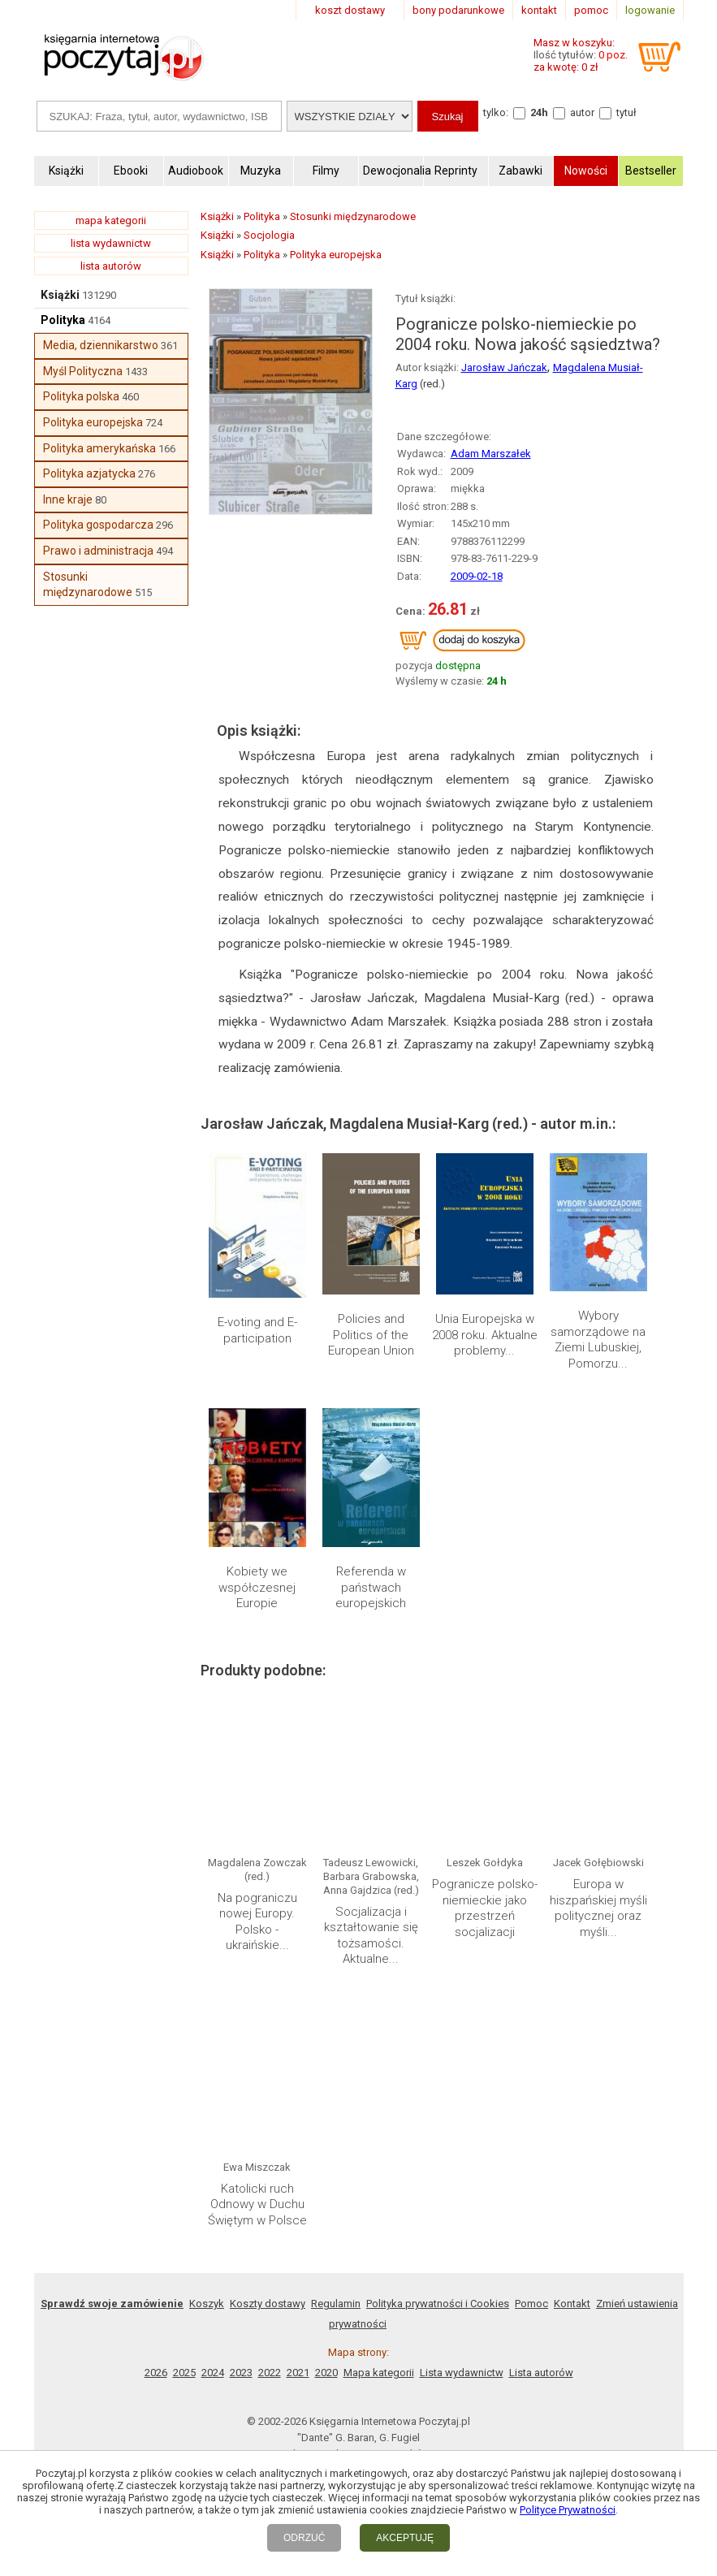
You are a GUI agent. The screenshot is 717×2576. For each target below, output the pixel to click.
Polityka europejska (93, 422)
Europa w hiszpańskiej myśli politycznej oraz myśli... (598, 1908)
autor (582, 112)
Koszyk (206, 2303)
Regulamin (336, 2303)
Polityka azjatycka (89, 473)
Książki (60, 294)
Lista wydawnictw (461, 2372)
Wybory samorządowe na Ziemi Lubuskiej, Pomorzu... (598, 1339)
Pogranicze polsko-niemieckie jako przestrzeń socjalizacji (485, 1908)
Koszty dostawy (267, 2303)
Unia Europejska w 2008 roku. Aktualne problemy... (485, 1335)
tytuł (626, 112)
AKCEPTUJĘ (405, 2538)
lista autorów (110, 266)
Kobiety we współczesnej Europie (257, 1587)
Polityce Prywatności (567, 2510)
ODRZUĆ (304, 2538)
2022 (269, 2372)
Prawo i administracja (98, 550)
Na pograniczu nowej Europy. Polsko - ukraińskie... (257, 1922)
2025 (184, 2372)
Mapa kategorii (378, 2372)
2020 (326, 2372)
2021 (298, 2372)
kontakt (539, 10)
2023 (241, 2372)
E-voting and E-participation (257, 1330)
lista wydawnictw (111, 243)
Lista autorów (541, 2372)
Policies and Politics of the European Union (371, 1335)
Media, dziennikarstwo (100, 345)
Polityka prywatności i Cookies (437, 2303)
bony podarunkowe (458, 10)
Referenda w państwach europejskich (370, 1587)
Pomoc (531, 2303)
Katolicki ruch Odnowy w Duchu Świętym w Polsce (257, 2204)
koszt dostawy (350, 10)
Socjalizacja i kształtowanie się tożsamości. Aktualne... (371, 1935)
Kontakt (572, 2303)
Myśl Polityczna (83, 371)
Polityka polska (81, 396)
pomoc (591, 10)
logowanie (650, 10)
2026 (156, 2372)
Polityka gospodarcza (98, 524)
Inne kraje (68, 499)
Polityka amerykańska (99, 448)
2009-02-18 (477, 576)
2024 (212, 2372)
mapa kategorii (111, 220)
